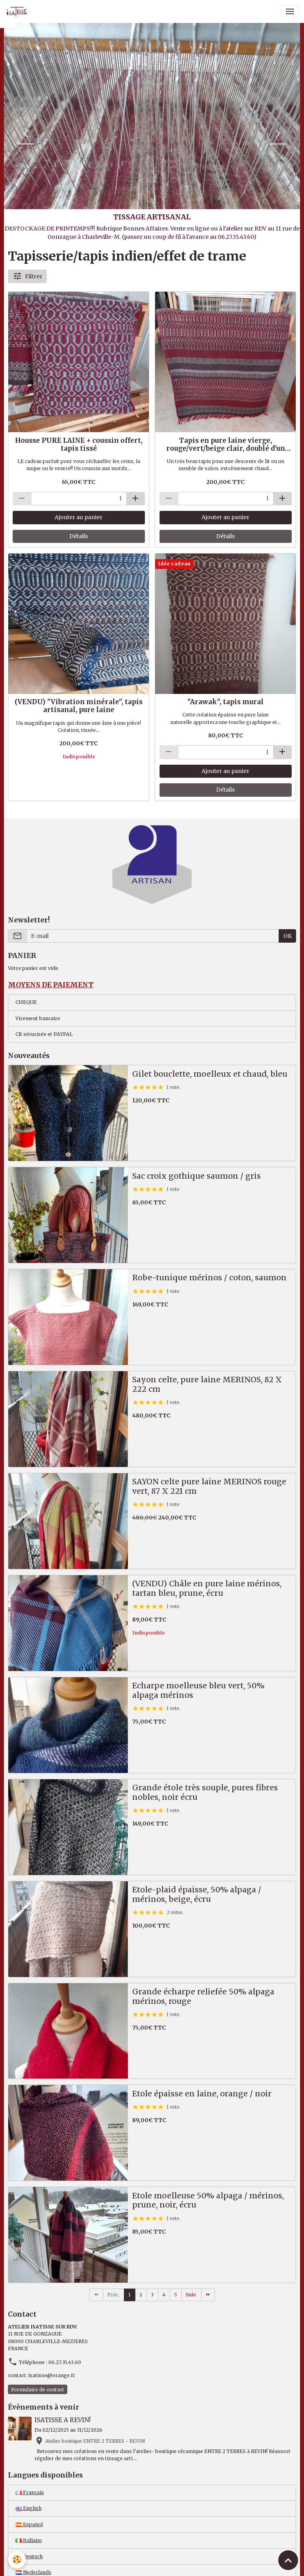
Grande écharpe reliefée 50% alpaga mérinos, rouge (203, 1996)
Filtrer (27, 276)
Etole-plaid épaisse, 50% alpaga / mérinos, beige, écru (196, 1894)
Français (29, 2492)
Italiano (28, 2540)
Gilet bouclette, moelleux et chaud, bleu (209, 1074)
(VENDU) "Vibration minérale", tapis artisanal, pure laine (78, 706)
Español (29, 2524)
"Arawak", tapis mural (225, 702)
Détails (78, 536)
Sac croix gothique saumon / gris (196, 1176)
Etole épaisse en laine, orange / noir (202, 2093)
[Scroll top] (288, 2560)
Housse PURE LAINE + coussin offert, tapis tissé (78, 444)
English (28, 2508)
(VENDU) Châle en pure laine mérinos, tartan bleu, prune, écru (206, 1588)
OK (287, 935)
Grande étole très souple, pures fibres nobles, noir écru (205, 1792)
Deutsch (29, 2556)
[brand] (18, 11)
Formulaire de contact (37, 2390)
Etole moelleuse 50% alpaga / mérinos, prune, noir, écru (208, 2200)
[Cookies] (17, 2559)
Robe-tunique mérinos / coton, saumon (209, 1277)
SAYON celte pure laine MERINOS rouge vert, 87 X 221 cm (209, 1486)
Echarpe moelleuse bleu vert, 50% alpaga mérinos (198, 1690)
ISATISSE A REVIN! (62, 2420)
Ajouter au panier (79, 517)
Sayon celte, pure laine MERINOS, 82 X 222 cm (207, 1384)
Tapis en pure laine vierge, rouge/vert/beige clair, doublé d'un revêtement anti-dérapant (225, 444)
